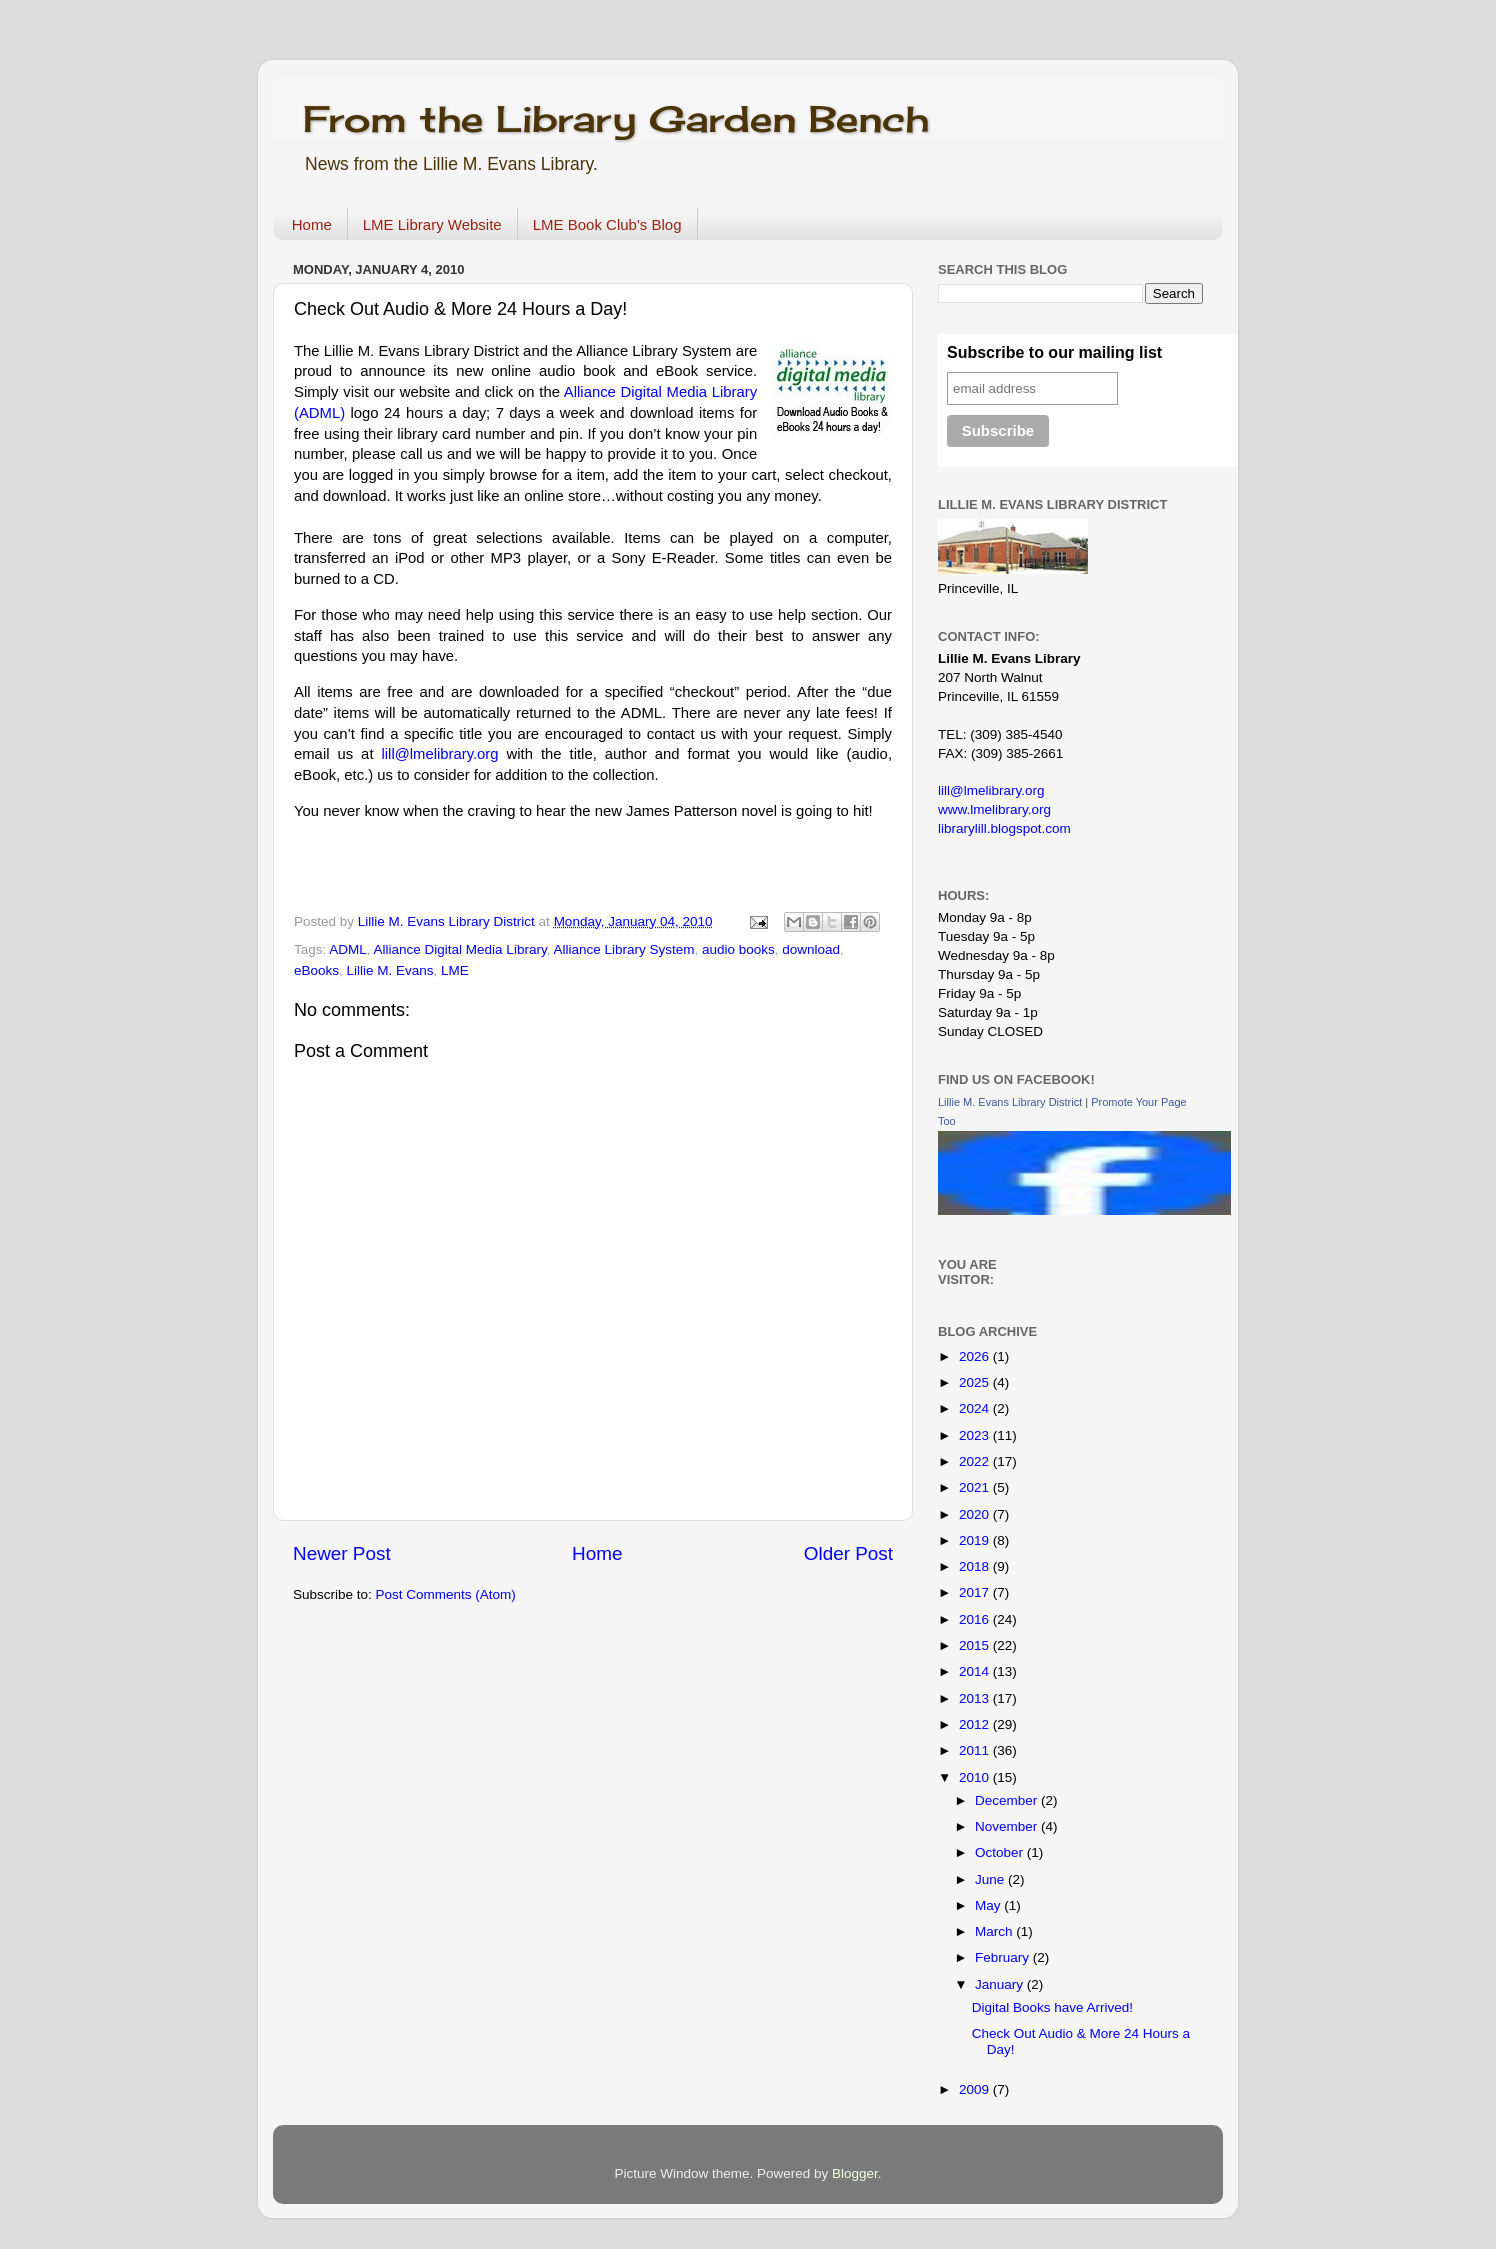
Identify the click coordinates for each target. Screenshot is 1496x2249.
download (811, 949)
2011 (976, 1750)
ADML (348, 949)
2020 (976, 1514)
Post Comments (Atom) (446, 1594)
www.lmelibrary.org (994, 809)
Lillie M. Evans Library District (1010, 1102)
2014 (976, 1671)
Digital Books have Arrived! (1052, 2007)
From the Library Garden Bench (616, 119)
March (995, 1931)
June (991, 1879)
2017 (976, 1592)
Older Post (848, 1553)
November (1008, 1826)
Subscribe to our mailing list (1054, 352)
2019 (976, 1540)
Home (312, 224)
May (989, 1905)
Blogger (855, 2173)
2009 (976, 2089)
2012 (976, 1724)
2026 (976, 1356)
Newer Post (342, 1553)
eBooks (316, 970)
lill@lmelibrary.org (440, 754)
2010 (976, 1777)
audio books (738, 949)
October (1001, 1852)
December (1008, 1800)
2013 (976, 1698)
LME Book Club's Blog (607, 224)
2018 (976, 1566)
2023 (976, 1435)
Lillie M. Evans (390, 970)
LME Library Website (432, 224)
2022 (976, 1461)
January (1001, 1984)
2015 (976, 1645)
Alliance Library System (623, 949)
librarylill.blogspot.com (1004, 828)
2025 (976, 1382)
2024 (976, 1408)
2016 (976, 1619)
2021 (976, 1487)
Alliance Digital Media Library (460, 949)
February (1004, 1957)
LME (455, 970)
